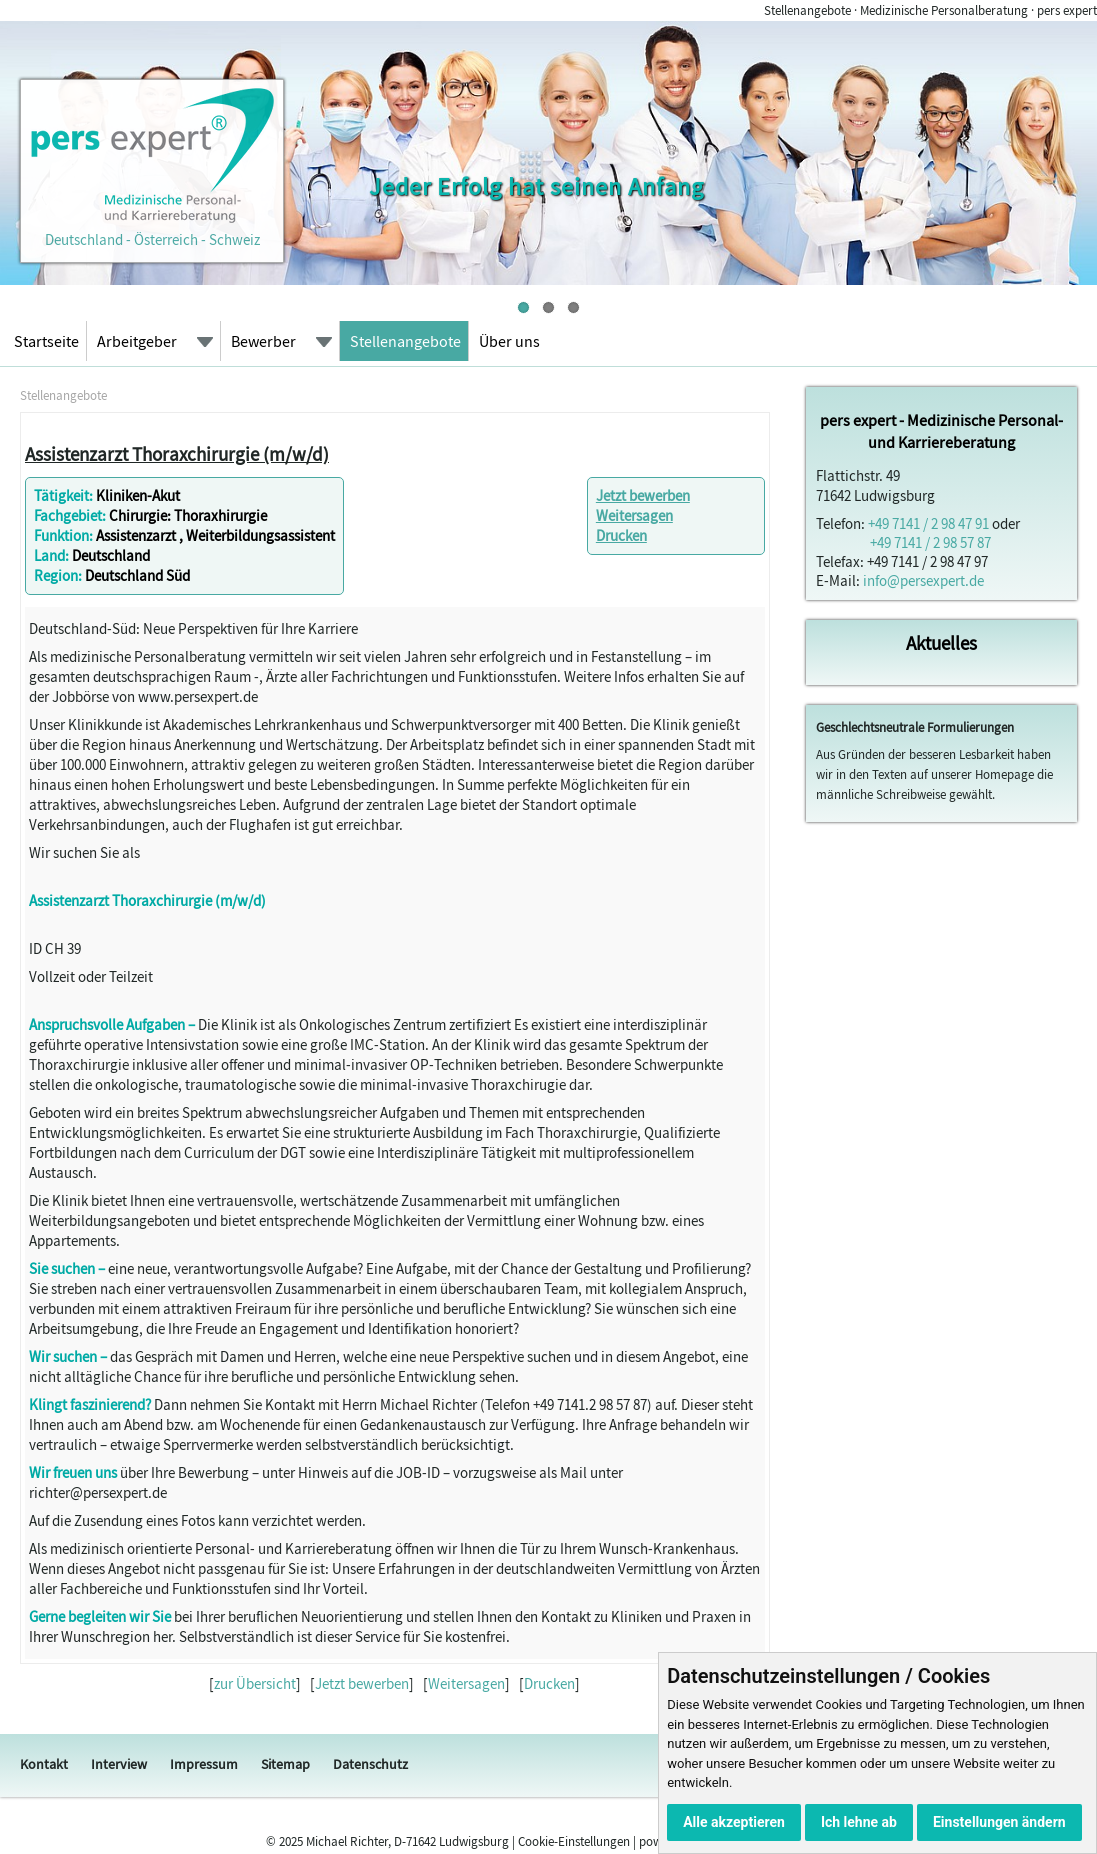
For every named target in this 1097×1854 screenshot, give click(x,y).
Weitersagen (634, 515)
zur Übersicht (255, 1683)
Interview (119, 1764)
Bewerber (263, 341)
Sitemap (285, 1764)
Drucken (621, 535)
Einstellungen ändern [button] (999, 1822)
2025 (291, 1841)
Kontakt (44, 1764)
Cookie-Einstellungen (574, 1841)
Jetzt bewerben (643, 495)
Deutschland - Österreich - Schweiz (152, 230)
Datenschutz (370, 1764)
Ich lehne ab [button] (859, 1822)
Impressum (204, 1764)
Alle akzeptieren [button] (734, 1822)
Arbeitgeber (137, 341)
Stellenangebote (405, 341)
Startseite (46, 341)
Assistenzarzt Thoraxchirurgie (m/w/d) (177, 454)
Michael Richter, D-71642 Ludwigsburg (407, 1841)
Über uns (509, 341)
